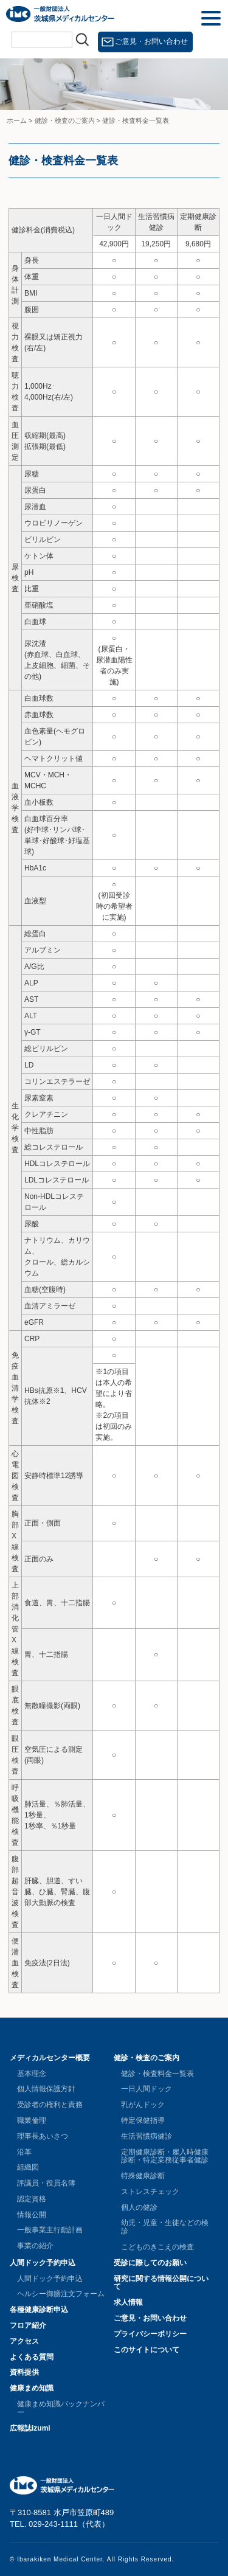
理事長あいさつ (42, 2136)
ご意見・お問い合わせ (151, 41)
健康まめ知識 (32, 2388)
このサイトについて (146, 2349)
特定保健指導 (143, 2120)
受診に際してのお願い (150, 2262)
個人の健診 (139, 2207)
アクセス (24, 2341)
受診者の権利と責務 (50, 2104)
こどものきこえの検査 (157, 2247)
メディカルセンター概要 (50, 2058)
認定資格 (31, 2199)
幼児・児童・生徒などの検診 (165, 2226)
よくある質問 (32, 2357)
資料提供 (24, 2372)
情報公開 (31, 2214)
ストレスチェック (150, 2191)
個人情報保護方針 (46, 2089)
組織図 (28, 2167)
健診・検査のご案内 (146, 2058)
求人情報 (128, 2302)
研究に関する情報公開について (161, 2282)
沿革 (24, 2152)
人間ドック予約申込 (42, 2262)
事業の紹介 (35, 2245)
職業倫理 (31, 2120)
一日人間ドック (146, 2089)
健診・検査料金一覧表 (157, 2073)
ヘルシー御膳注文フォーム (61, 2294)
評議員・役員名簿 (46, 2183)
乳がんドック (143, 2104)
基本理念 (31, 2073)
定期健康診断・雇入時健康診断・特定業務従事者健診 (165, 2156)
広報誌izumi (30, 2428)
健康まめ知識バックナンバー (61, 2408)
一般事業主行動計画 (50, 2230)
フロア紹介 (28, 2325)
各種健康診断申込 (39, 2309)
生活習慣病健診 (146, 2136)
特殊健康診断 (143, 2176)
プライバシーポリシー (150, 2334)
